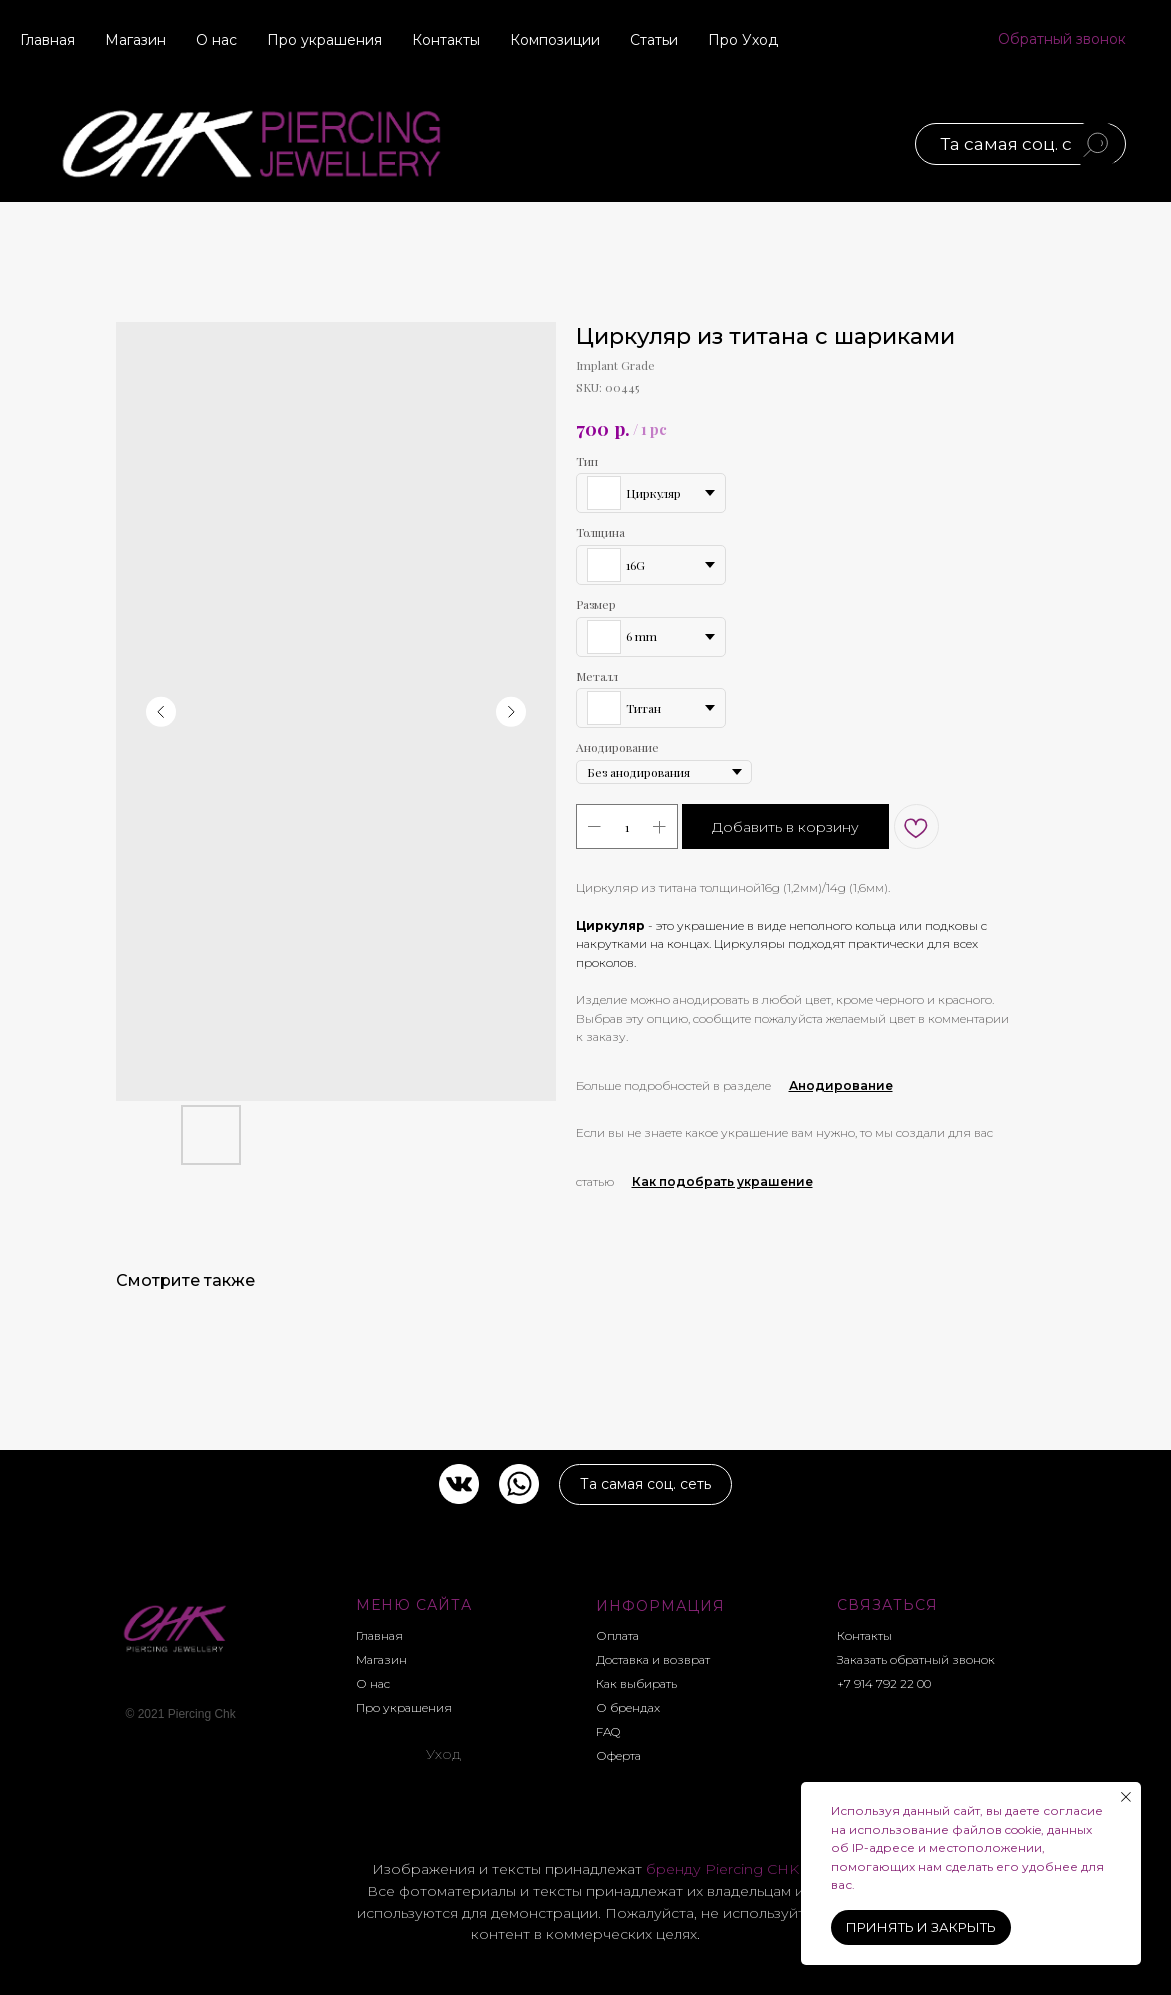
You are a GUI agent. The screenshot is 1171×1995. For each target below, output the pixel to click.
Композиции (555, 40)
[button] (1062, 40)
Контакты (446, 40)
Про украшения (324, 40)
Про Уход (743, 40)
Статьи (654, 40)
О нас (216, 40)
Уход (444, 1754)
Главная (47, 40)
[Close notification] (1126, 1797)
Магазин (135, 40)
